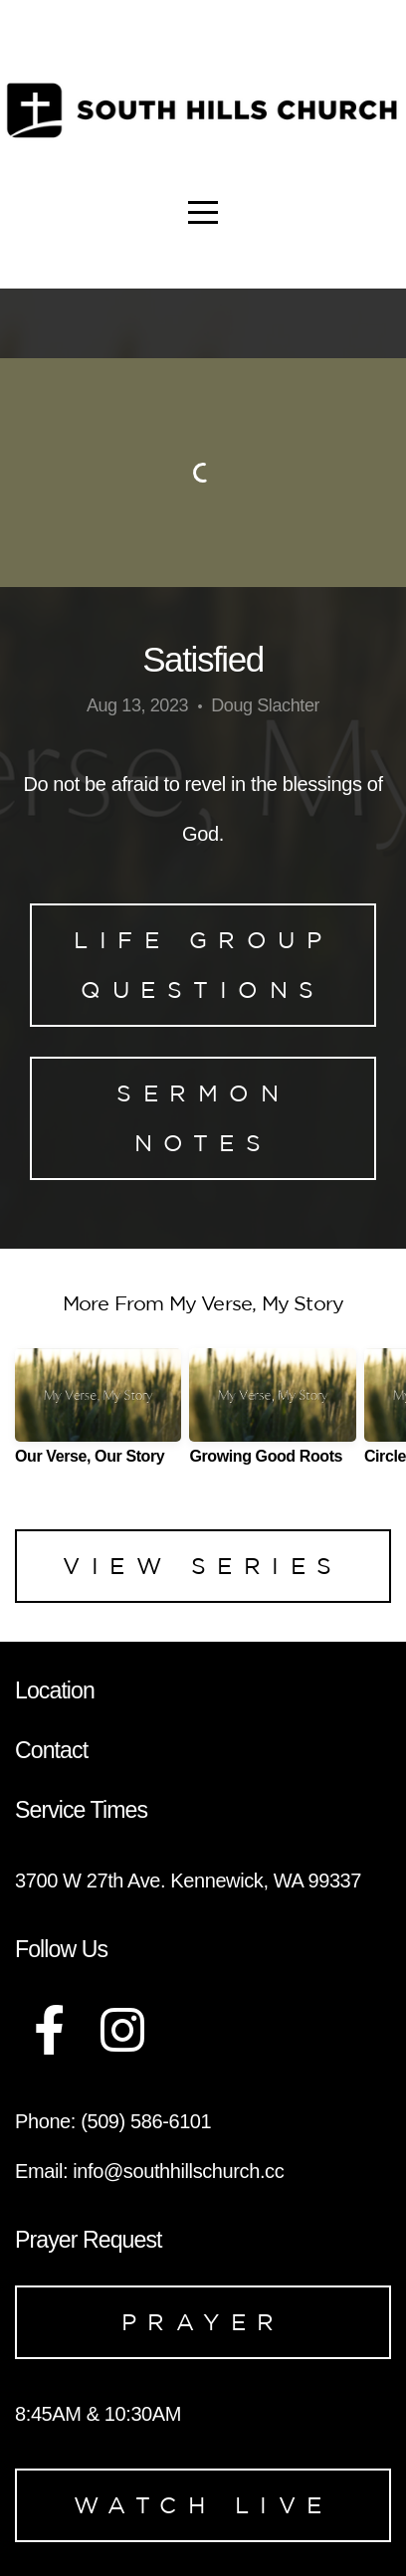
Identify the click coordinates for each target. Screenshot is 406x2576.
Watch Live (203, 2504)
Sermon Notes (203, 1118)
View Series (203, 1565)
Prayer (203, 2321)
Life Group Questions (203, 964)
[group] (98, 1414)
